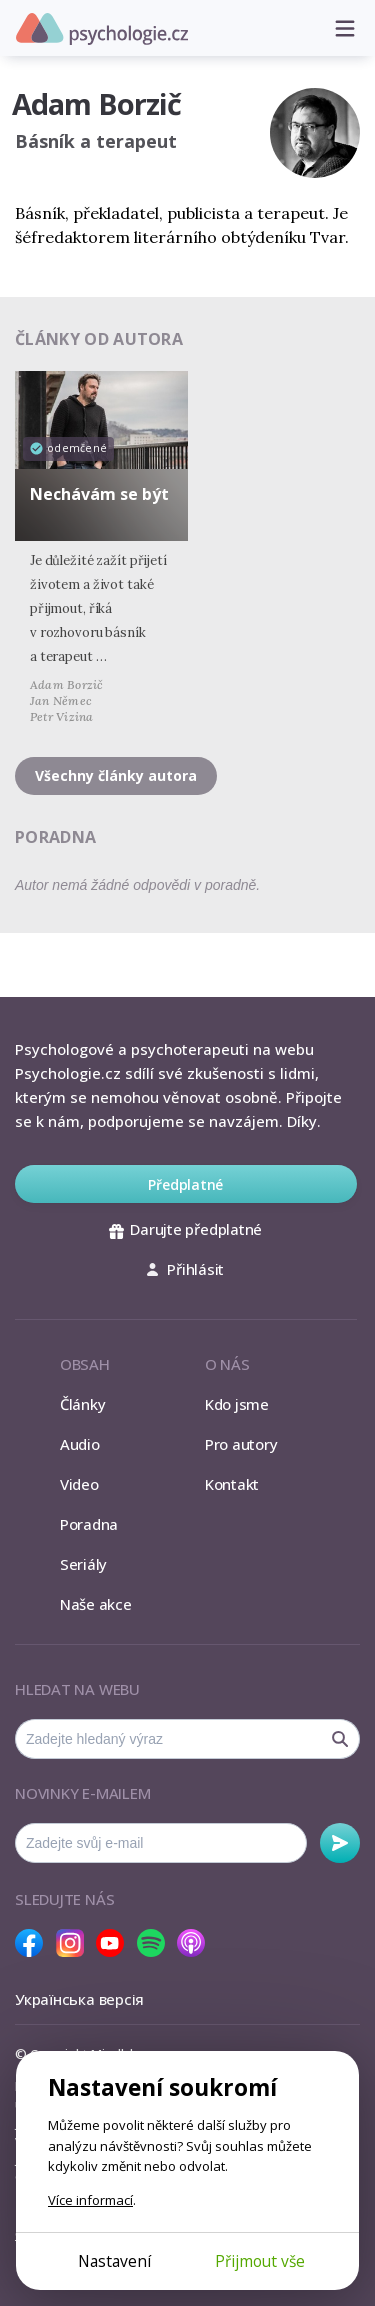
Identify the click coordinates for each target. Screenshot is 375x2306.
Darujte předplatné (185, 1229)
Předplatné (185, 1184)
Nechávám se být (99, 494)
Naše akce (96, 1604)
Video (79, 1484)
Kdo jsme (237, 1404)
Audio (80, 1444)
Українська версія (79, 1999)
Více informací (90, 2200)
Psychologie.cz (102, 29)
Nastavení (114, 2261)
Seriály (83, 1564)
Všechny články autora (116, 775)
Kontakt (232, 1484)
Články (83, 1404)
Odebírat (340, 1843)
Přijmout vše (260, 2261)
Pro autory (241, 1444)
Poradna (89, 1524)
